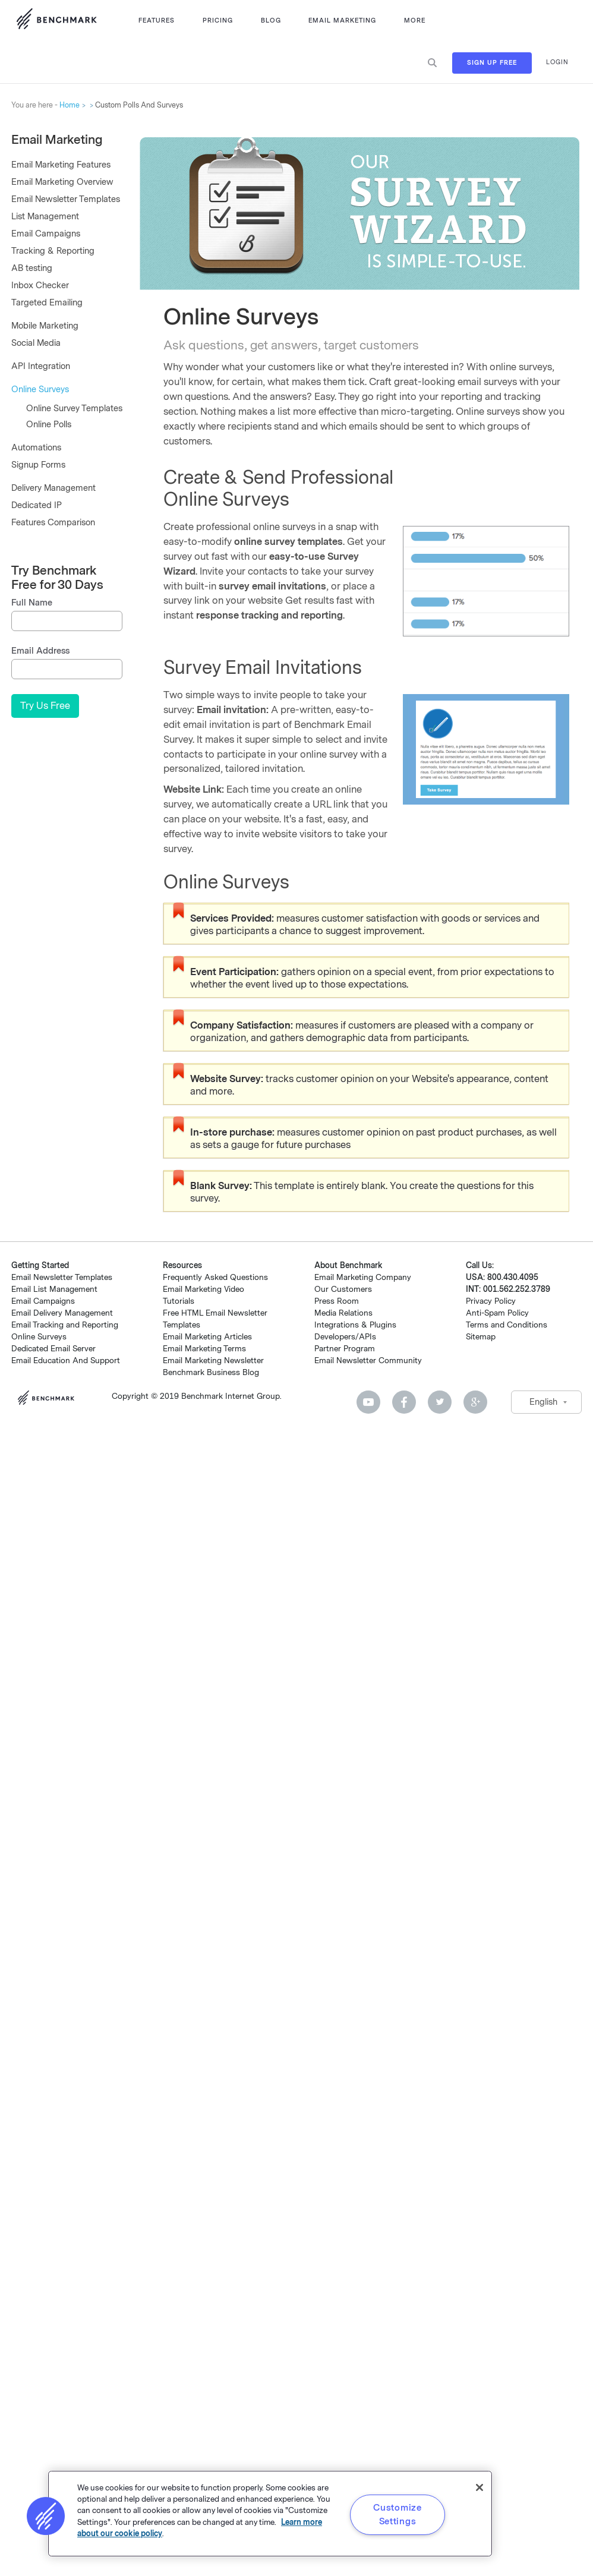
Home (69, 105)
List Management (45, 217)
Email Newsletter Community (368, 1360)
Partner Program (344, 1348)
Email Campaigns (45, 234)
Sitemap (481, 1336)
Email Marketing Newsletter (213, 1360)
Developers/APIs (345, 1336)
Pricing (218, 20)
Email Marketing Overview (62, 182)
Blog (271, 20)
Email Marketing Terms (204, 1348)
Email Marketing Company (362, 1277)
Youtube (368, 1402)
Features (156, 20)
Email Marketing (342, 20)
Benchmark (49, 1399)
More (414, 20)
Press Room (336, 1301)
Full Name (31, 603)
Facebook (404, 1402)
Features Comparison (53, 523)
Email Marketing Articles (207, 1336)
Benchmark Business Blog (211, 1372)
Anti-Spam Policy (497, 1313)
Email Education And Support (65, 1360)
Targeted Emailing (47, 303)
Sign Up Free (492, 63)
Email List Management (54, 1289)
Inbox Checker (40, 285)
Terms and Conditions (506, 1324)
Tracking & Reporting (52, 251)
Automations (36, 448)
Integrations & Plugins (355, 1324)
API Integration (40, 366)
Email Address (40, 651)
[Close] (479, 2487)
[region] (270, 2513)
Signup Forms (38, 465)
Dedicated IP (36, 505)
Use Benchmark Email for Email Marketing (56, 21)
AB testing (31, 268)
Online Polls (48, 425)
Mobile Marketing (44, 326)
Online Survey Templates (74, 408)
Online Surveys (40, 389)
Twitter (440, 1402)
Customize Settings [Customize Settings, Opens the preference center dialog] (397, 2514)
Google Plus (475, 1402)
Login (557, 62)
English (543, 1402)
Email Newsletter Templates (65, 199)
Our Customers (343, 1289)
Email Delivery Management (62, 1313)
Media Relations (343, 1313)
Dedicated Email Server (53, 1348)
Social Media (36, 343)
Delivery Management (53, 488)
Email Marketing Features (61, 165)
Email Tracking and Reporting (64, 1324)
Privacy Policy (491, 1301)
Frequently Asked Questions (215, 1277)
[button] (46, 2516)
